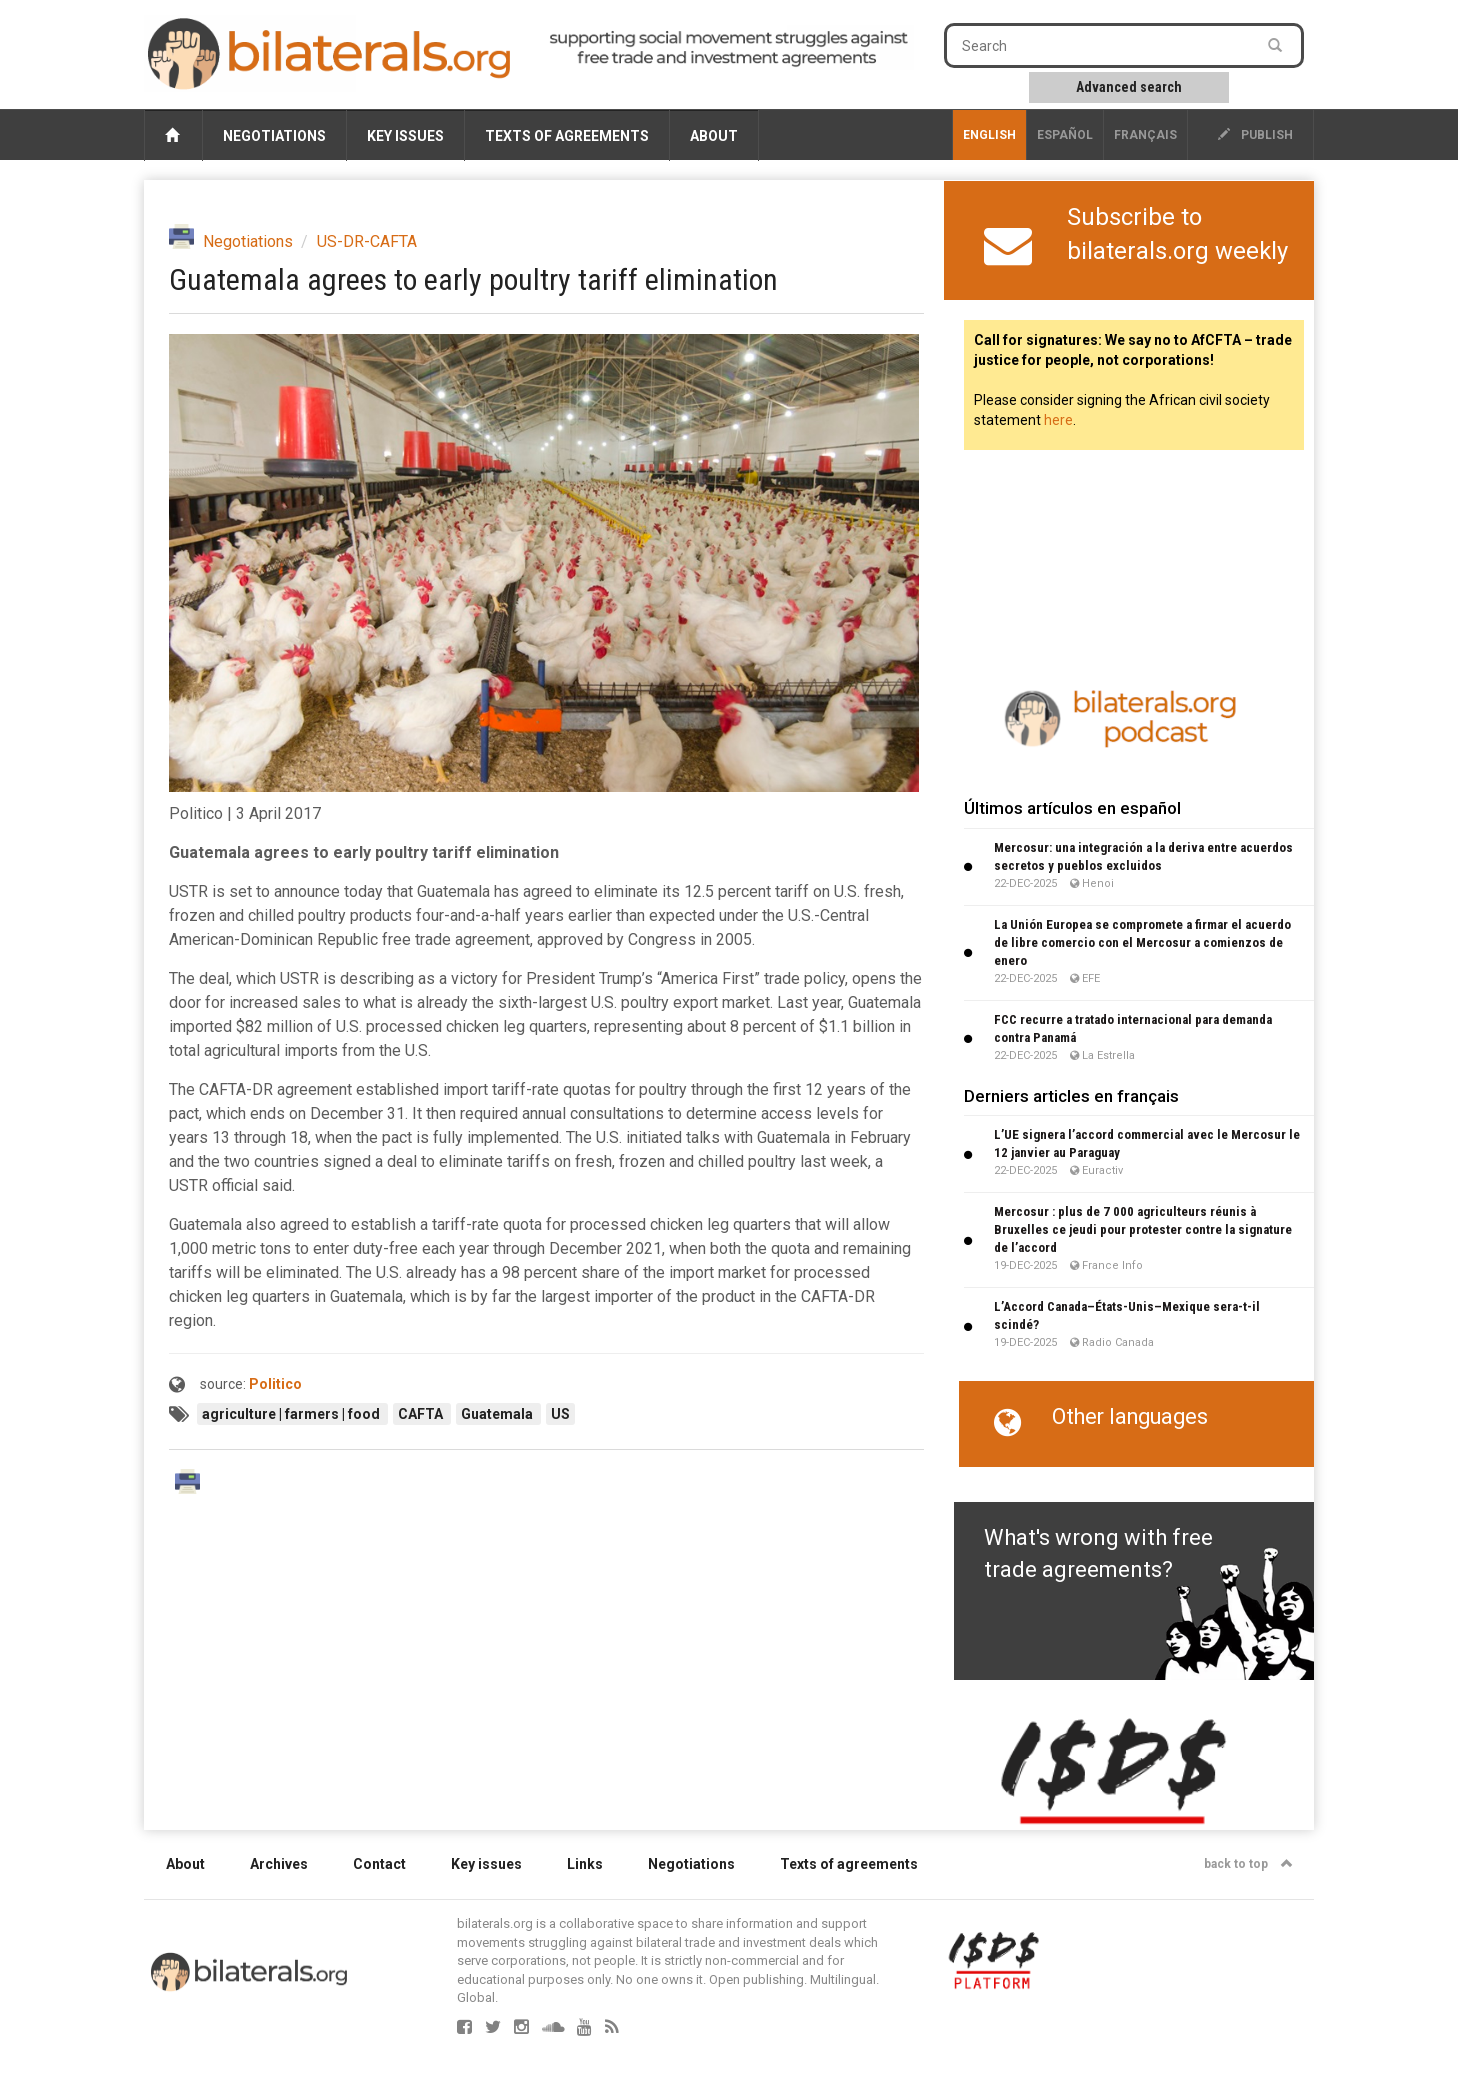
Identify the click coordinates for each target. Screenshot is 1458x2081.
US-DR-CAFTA (367, 241)
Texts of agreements (567, 136)
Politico (275, 1384)
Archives (279, 1864)
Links (585, 1864)
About (714, 136)
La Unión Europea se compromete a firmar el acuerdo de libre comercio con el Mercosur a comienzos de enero (1142, 942)
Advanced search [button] (1129, 87)
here (1058, 420)
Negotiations (274, 136)
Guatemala (498, 1414)
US (560, 1414)
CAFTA (422, 1414)
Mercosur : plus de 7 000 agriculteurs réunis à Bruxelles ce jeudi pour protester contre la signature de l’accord (1143, 1229)
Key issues (405, 136)
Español (1065, 135)
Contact (379, 1864)
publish (1255, 135)
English (989, 135)
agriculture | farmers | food (292, 1414)
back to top (1248, 1864)
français (1145, 135)
